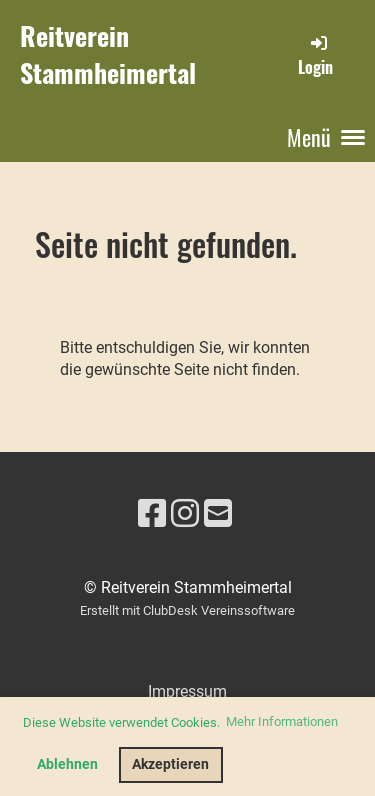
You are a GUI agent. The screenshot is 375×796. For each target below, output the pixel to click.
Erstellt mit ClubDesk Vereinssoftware (187, 610)
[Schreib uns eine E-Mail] (218, 514)
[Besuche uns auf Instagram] (185, 514)
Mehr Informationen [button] (282, 721)
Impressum (187, 691)
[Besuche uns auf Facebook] (152, 514)
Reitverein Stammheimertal (108, 55)
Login (315, 55)
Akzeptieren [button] (170, 764)
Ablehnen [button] (67, 764)
